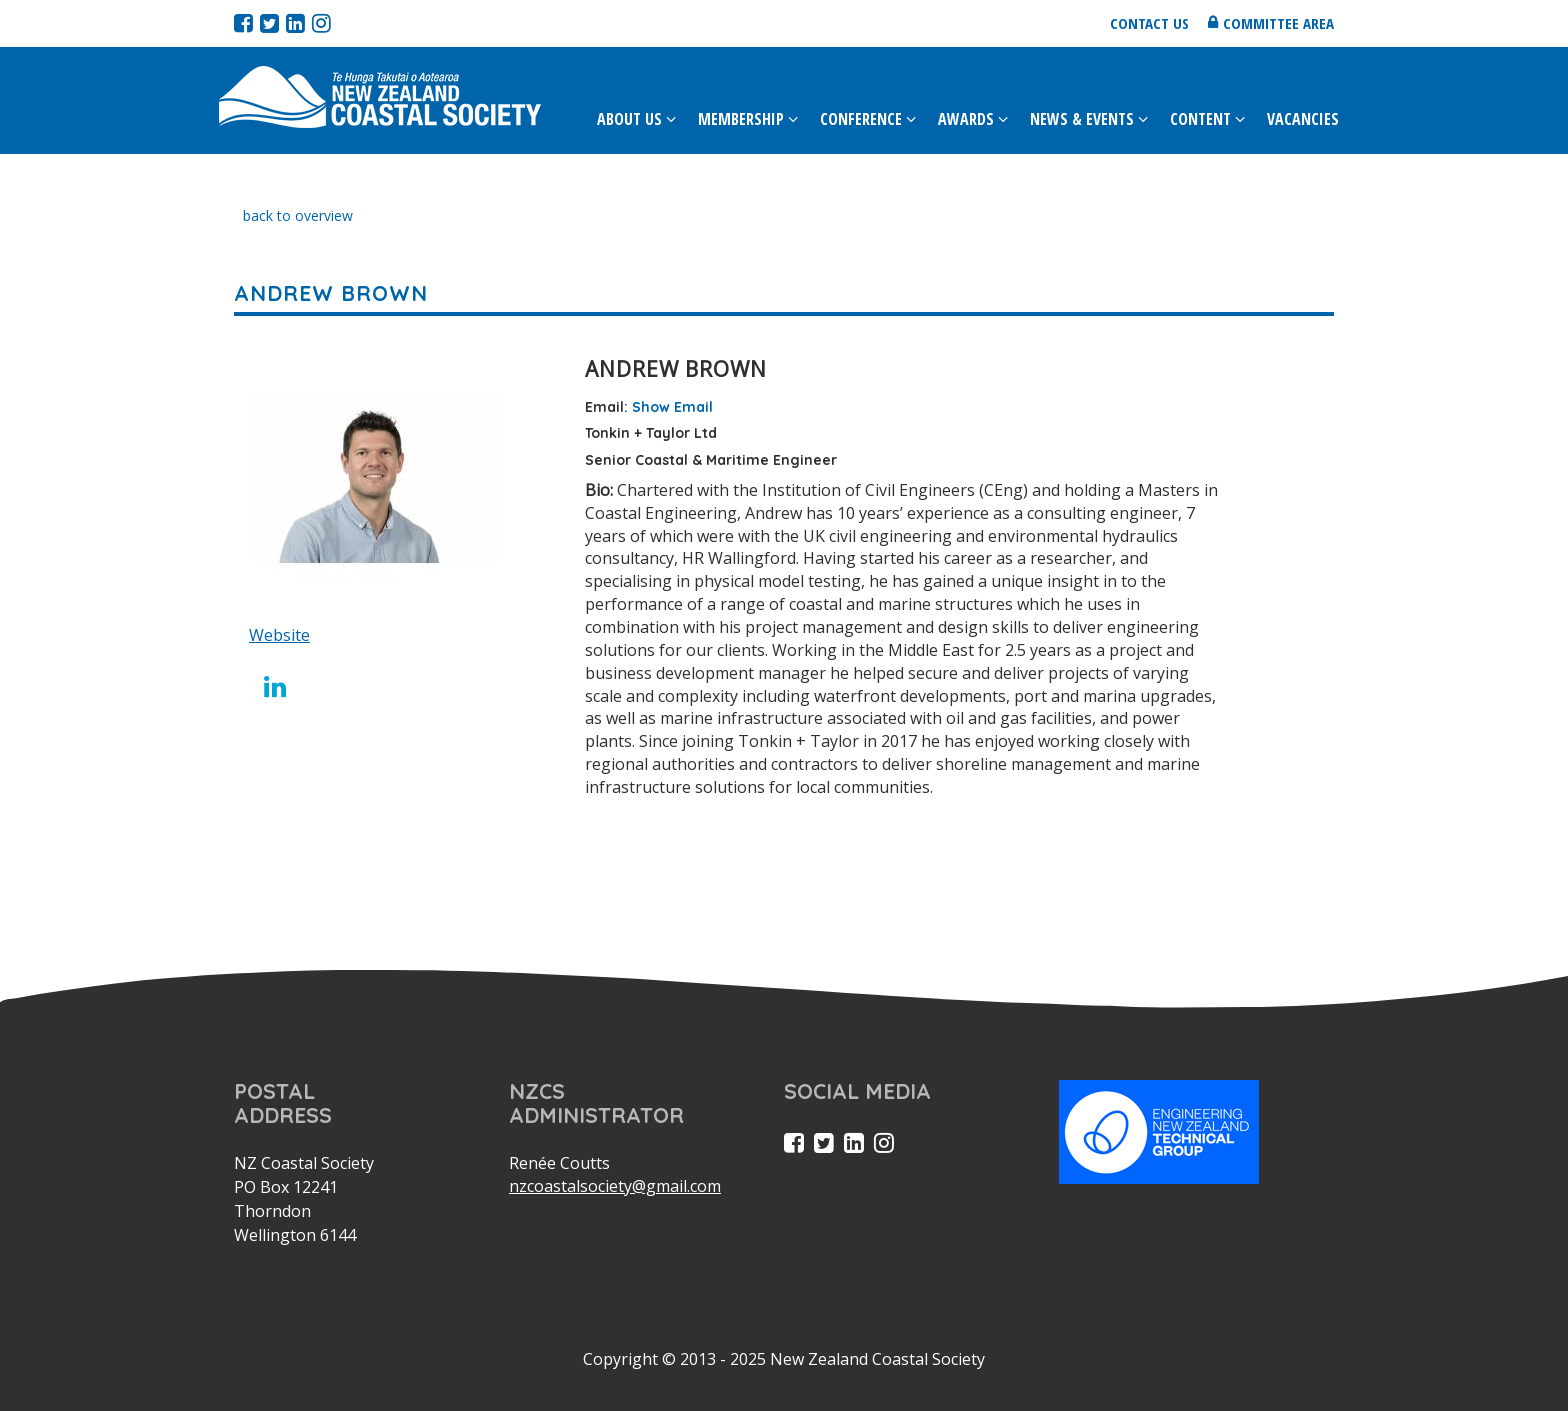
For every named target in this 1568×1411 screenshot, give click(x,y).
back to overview (298, 215)
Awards (966, 119)
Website (279, 635)
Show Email (672, 407)
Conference (861, 119)
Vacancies (1303, 119)
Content (1200, 119)
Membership (741, 119)
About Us (629, 119)
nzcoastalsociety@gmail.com (615, 1186)
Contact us (1149, 23)
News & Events (1082, 119)
